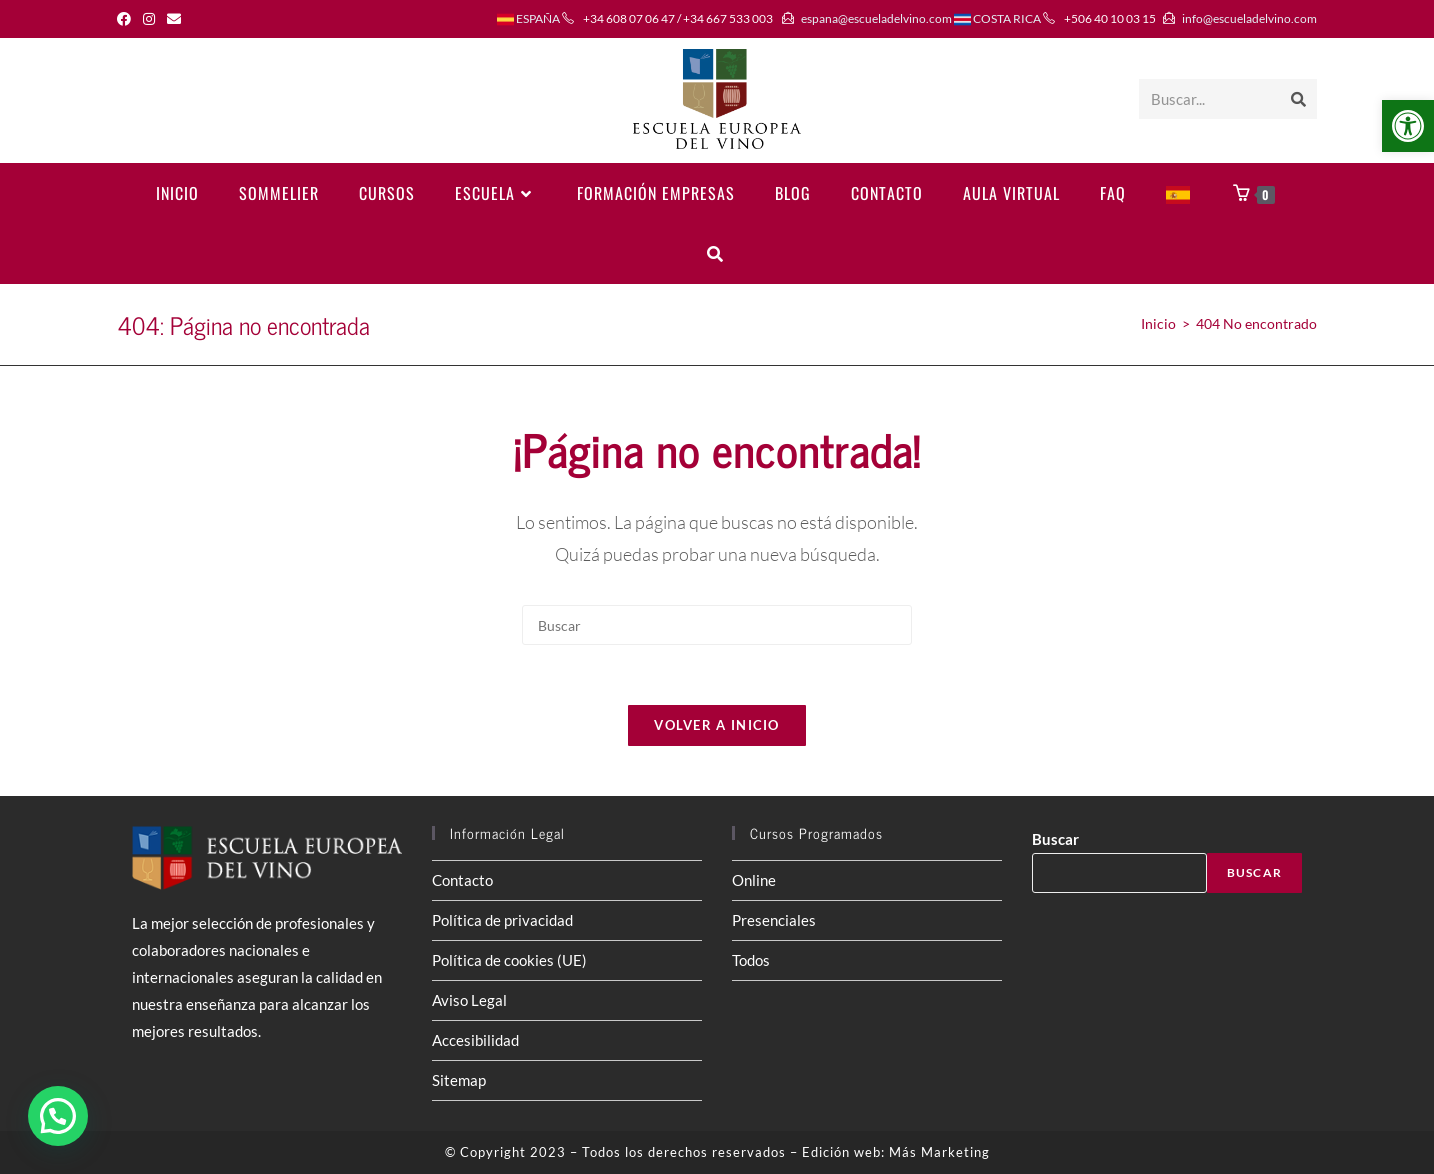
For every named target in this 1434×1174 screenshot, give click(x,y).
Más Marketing (939, 1152)
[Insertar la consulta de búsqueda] (717, 625)
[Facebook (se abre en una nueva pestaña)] (127, 19)
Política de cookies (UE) (509, 960)
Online (754, 880)
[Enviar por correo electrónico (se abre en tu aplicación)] (174, 19)
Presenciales (774, 920)
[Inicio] (1158, 323)
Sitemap (459, 1080)
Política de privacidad (502, 920)
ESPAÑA (528, 18)
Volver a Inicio (717, 725)
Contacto (462, 880)
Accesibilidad (475, 1040)
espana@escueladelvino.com (876, 18)
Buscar (1055, 839)
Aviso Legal (469, 1000)
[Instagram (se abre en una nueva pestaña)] (149, 19)
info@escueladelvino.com (1249, 18)
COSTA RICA (997, 18)
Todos (751, 960)
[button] (1408, 126)
